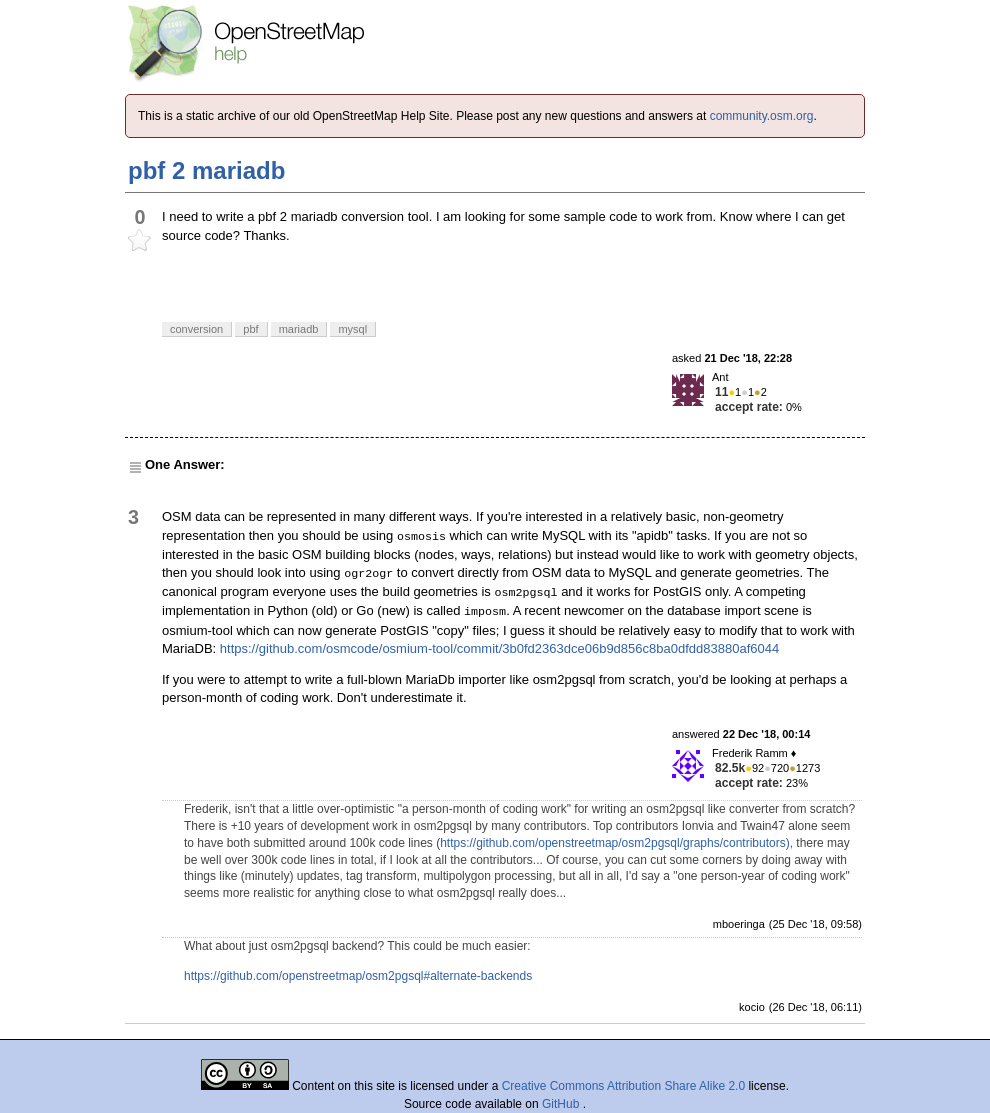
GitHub (562, 1104)
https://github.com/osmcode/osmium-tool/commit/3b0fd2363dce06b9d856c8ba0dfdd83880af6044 (499, 648)
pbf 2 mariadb (206, 170)
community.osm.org (762, 116)
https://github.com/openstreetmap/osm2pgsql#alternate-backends (358, 976)
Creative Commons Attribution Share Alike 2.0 (623, 1086)
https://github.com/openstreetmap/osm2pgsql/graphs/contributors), (616, 843)
